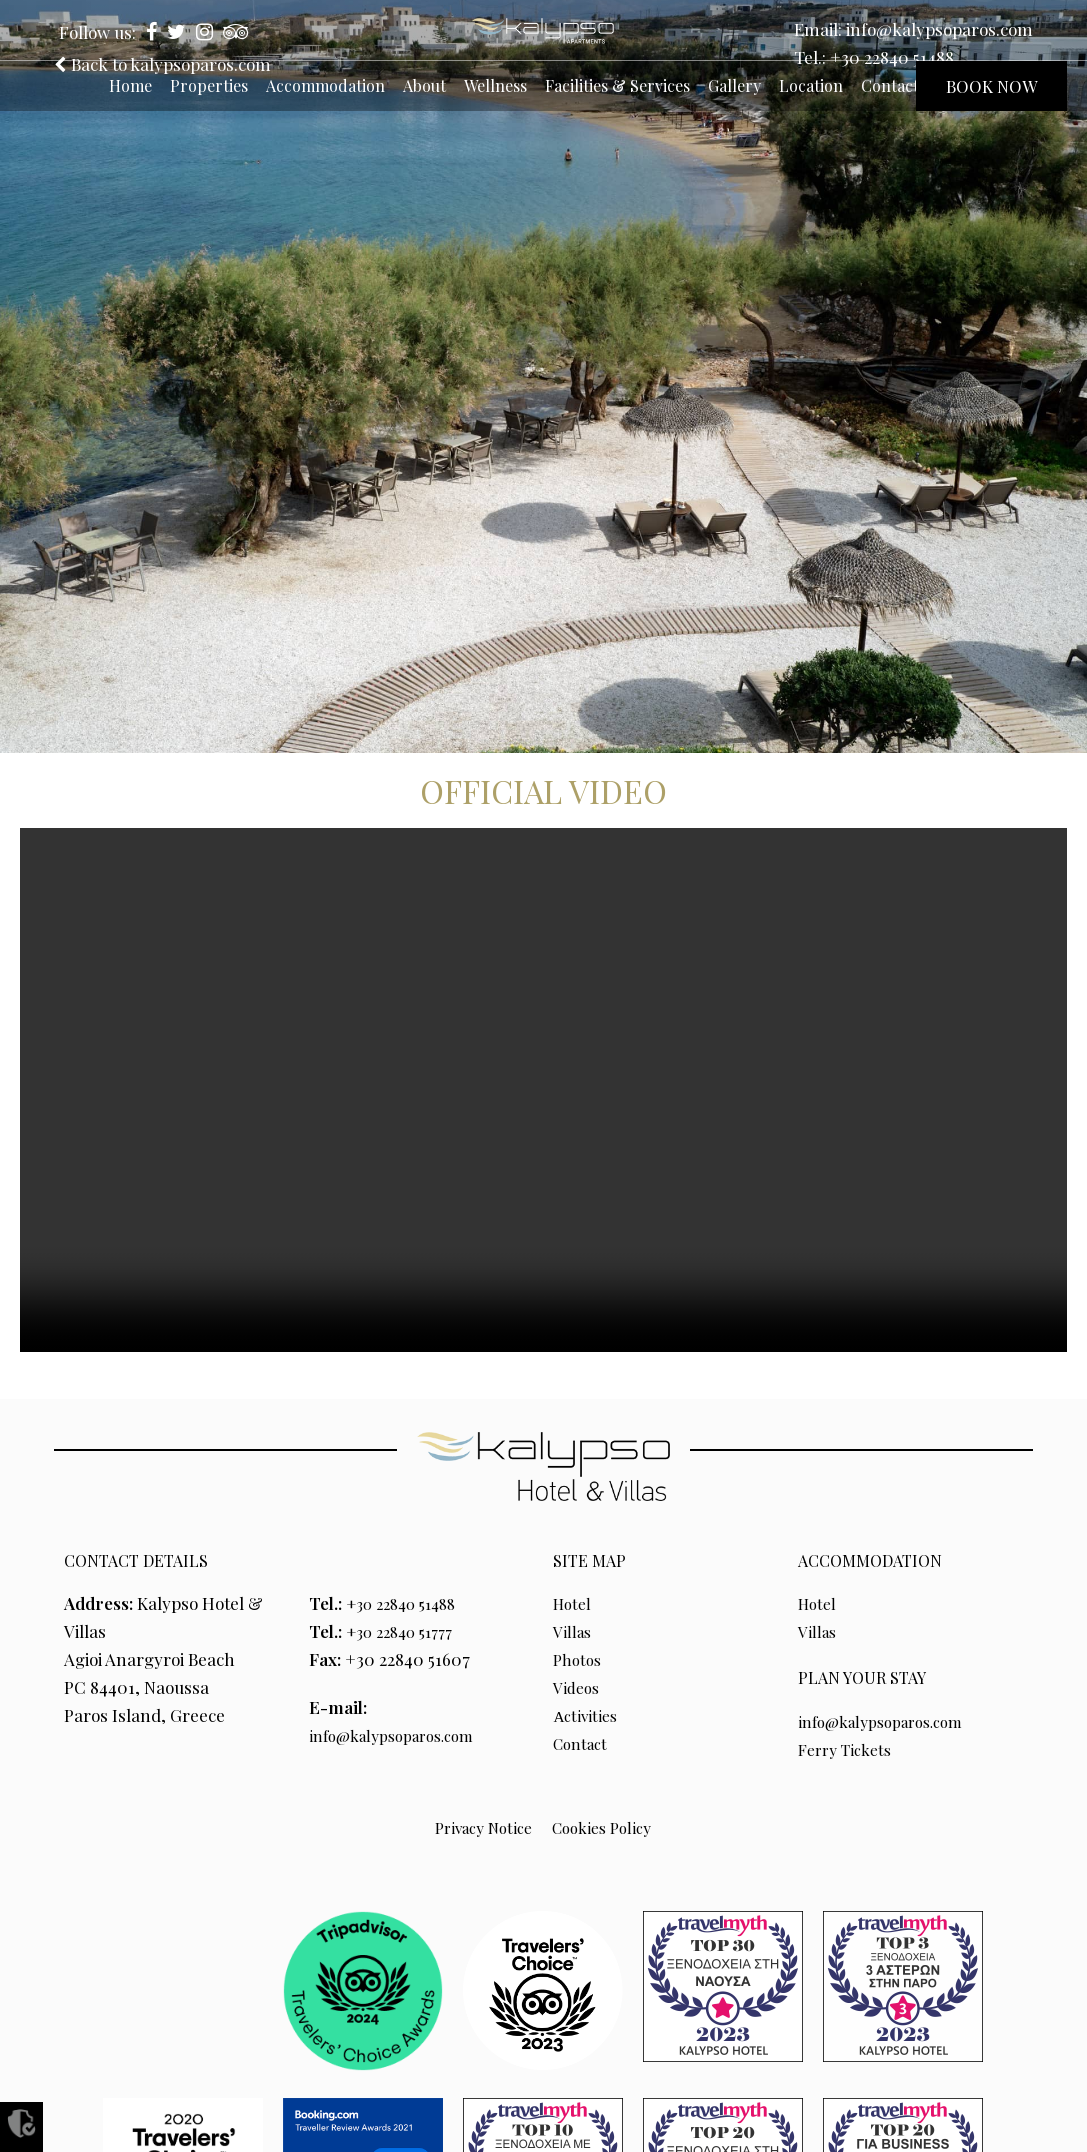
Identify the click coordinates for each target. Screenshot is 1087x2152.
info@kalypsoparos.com (939, 29)
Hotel (574, 1603)
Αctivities (587, 1715)
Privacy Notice (478, 1827)
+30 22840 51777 (406, 1631)
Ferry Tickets (850, 1749)
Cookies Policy (607, 1827)
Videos (578, 1687)
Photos (579, 1659)
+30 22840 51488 (892, 57)
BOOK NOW (991, 86)
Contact (583, 1743)
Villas (574, 1631)
